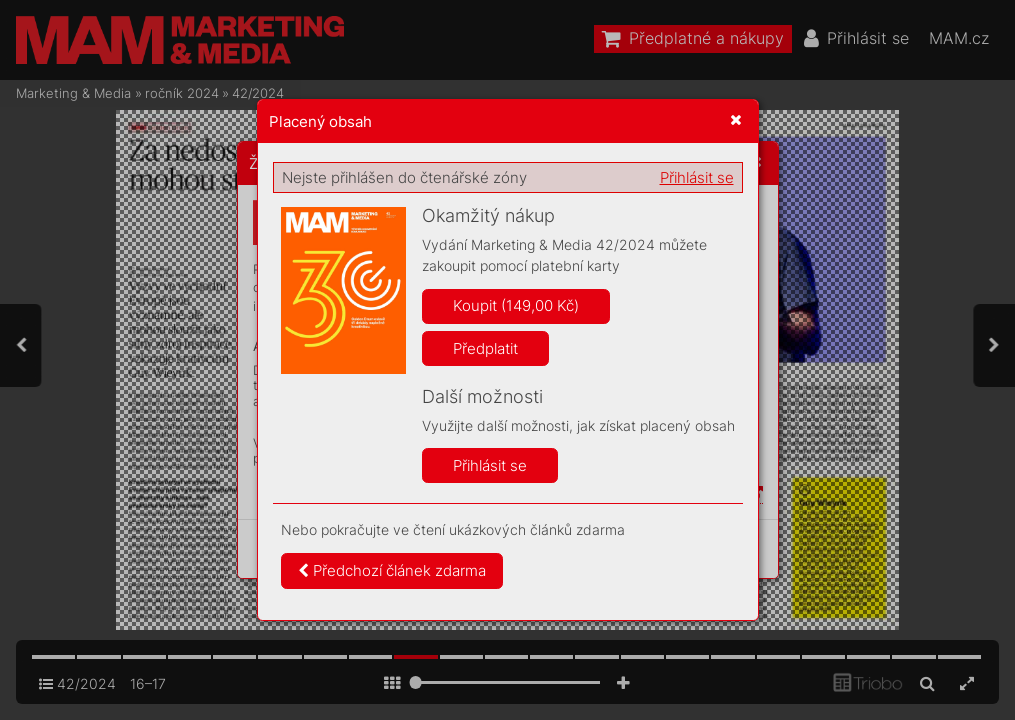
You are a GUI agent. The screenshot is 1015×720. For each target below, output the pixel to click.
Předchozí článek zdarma (392, 570)
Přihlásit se (697, 177)
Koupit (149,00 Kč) (516, 305)
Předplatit (485, 348)
